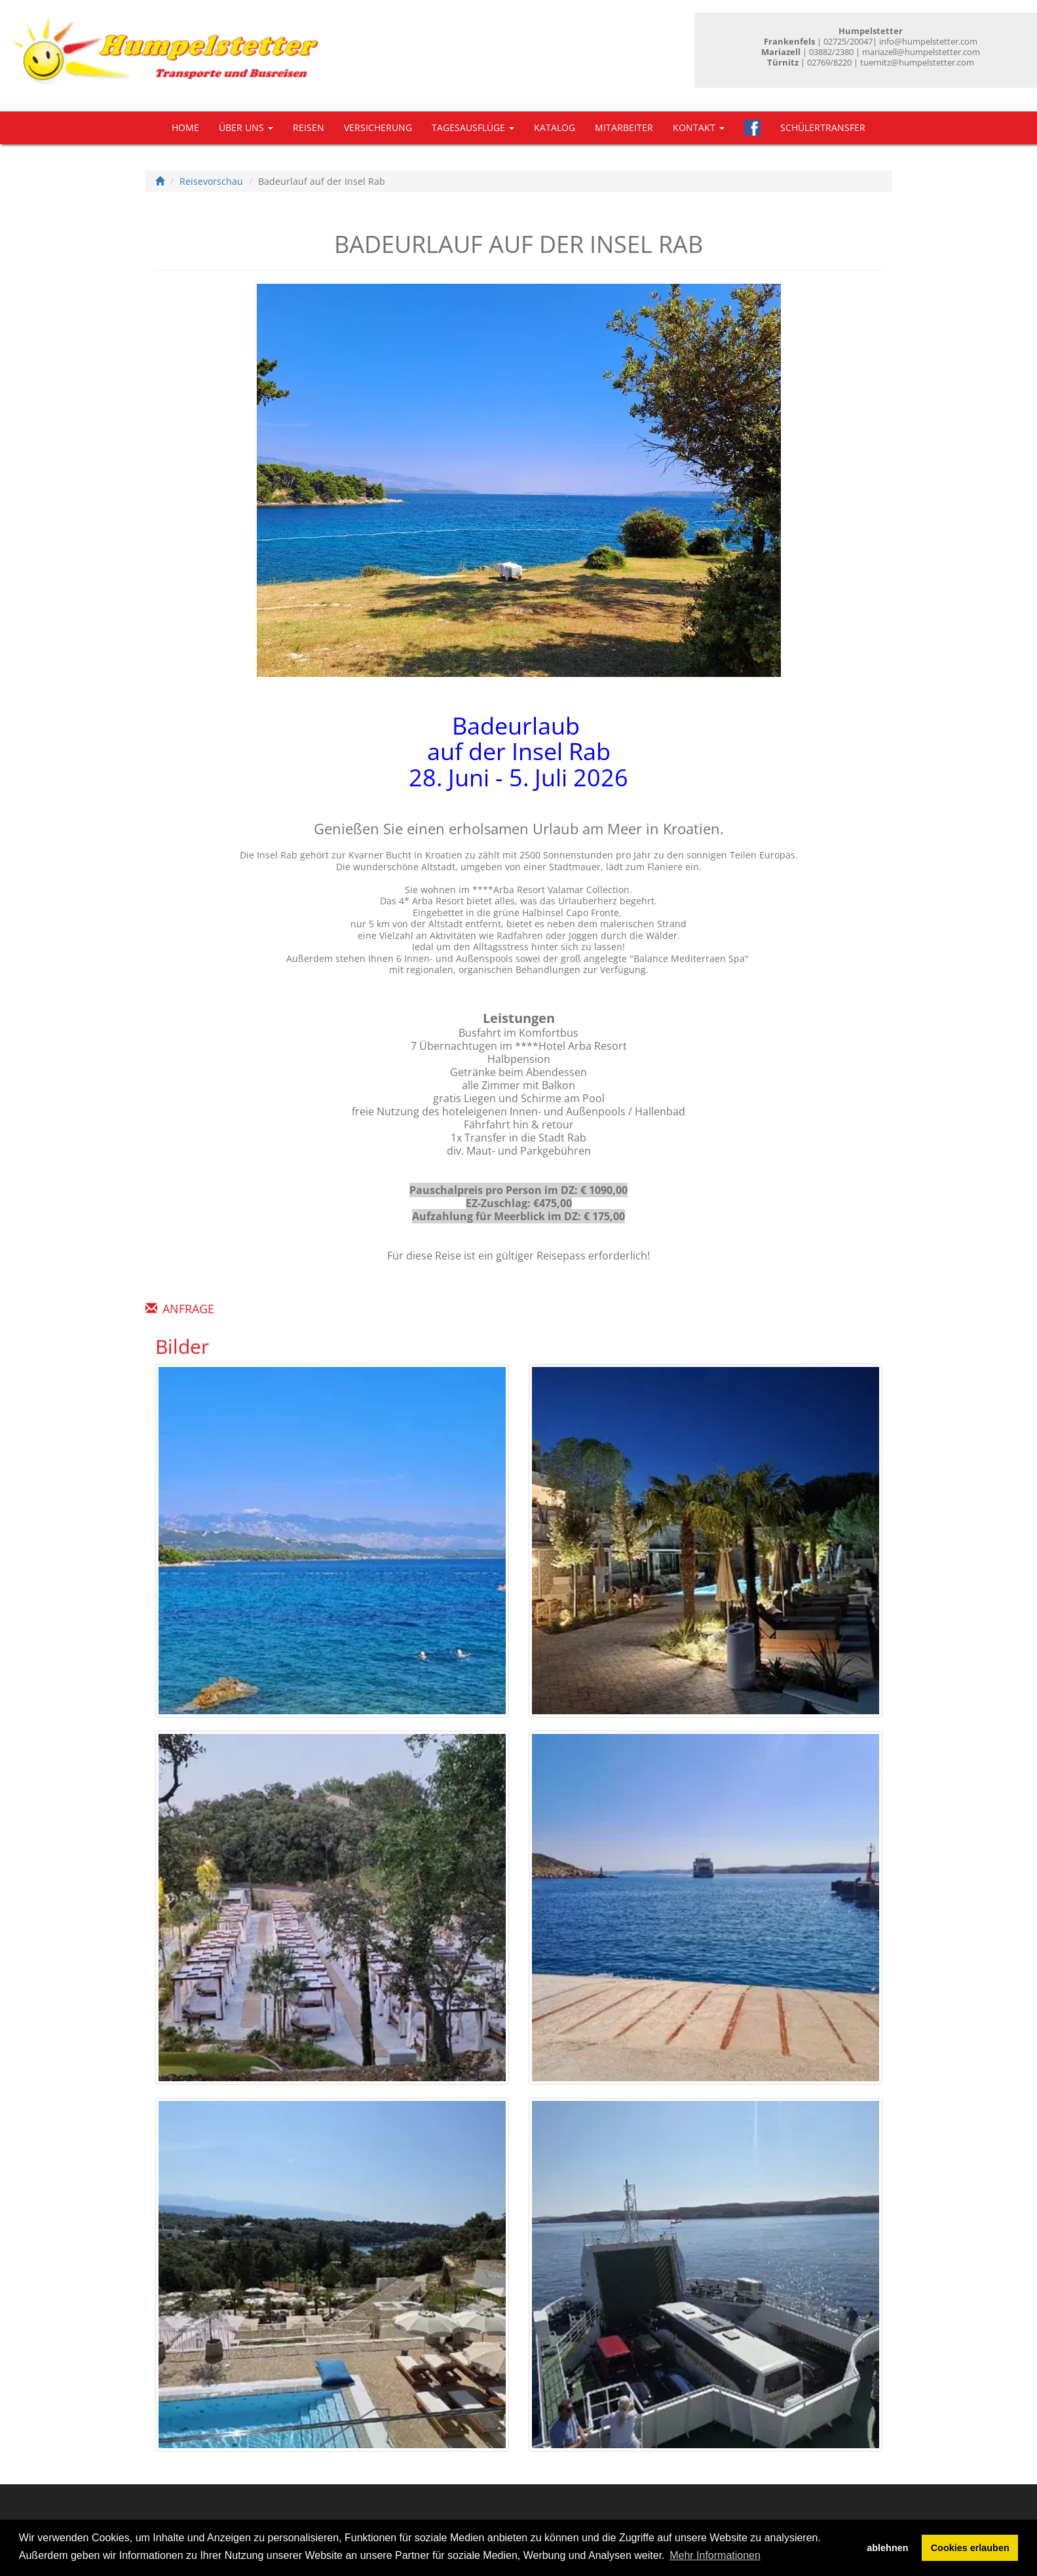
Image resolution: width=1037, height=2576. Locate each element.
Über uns (246, 127)
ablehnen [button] (887, 2548)
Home (185, 127)
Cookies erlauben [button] (970, 2548)
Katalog (554, 127)
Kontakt (699, 127)
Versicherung (378, 127)
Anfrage (188, 1309)
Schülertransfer (822, 127)
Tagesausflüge (473, 127)
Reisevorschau (211, 181)
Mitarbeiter (624, 127)
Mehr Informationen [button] (715, 2555)
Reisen (308, 127)
